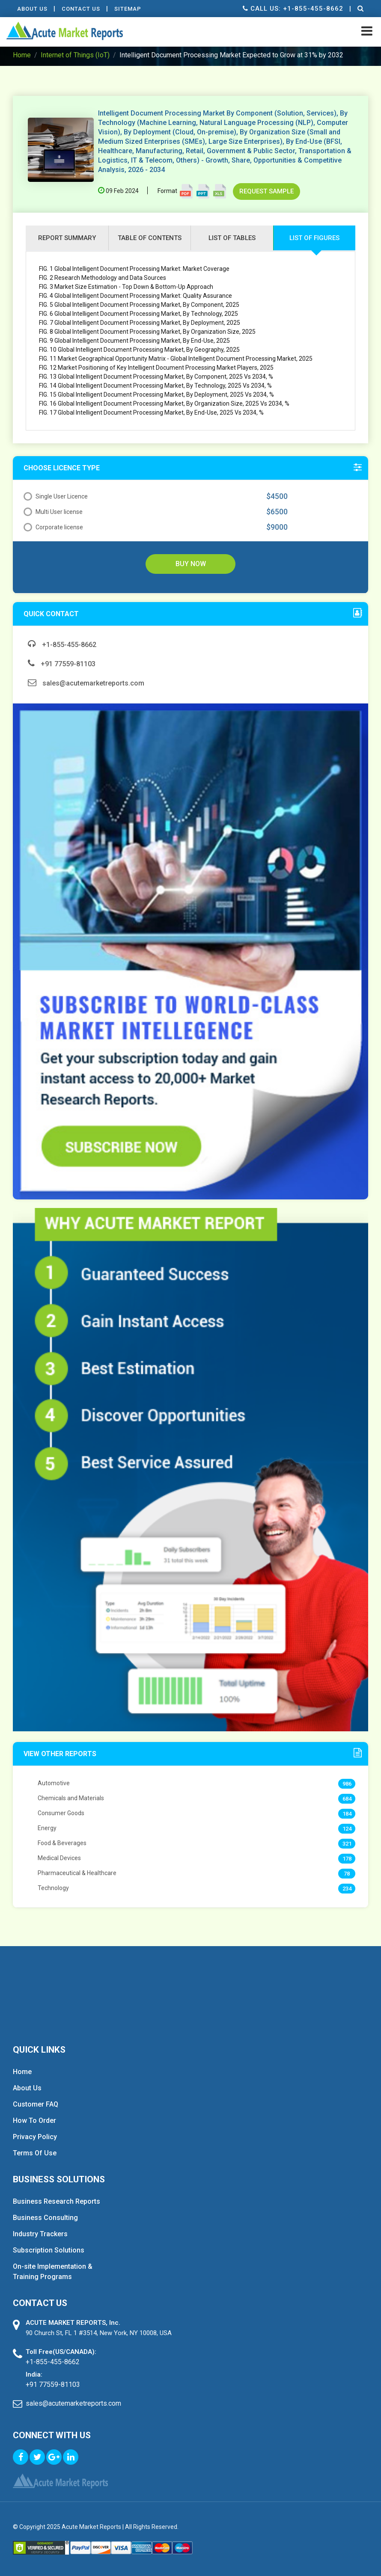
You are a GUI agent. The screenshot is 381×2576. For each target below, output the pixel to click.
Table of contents (150, 238)
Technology (53, 1888)
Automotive (54, 1783)
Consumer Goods (61, 1813)
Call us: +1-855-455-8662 (293, 8)
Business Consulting (45, 2218)
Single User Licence (56, 496)
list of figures (314, 238)
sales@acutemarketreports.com (86, 683)
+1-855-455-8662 (62, 645)
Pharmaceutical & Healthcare (77, 1873)
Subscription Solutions (48, 2250)
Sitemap (127, 9)
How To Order (34, 2120)
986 (346, 1784)
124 (346, 1828)
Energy (47, 1828)
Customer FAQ (35, 2104)
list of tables (232, 238)
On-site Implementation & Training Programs (52, 2271)
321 (346, 1843)
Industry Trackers (40, 2234)
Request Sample (266, 191)
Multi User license (53, 511)
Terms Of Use (35, 2153)
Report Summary (67, 238)
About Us (32, 9)
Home (22, 55)
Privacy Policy (35, 2137)
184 (346, 1813)
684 (346, 1798)
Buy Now (191, 564)
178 (346, 1858)
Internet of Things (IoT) (75, 55)
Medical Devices (59, 1858)
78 (347, 1873)
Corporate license (53, 527)
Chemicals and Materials (71, 1798)
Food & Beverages (62, 1843)
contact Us (81, 9)
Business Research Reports (56, 2201)
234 (346, 1888)
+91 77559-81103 (61, 664)
